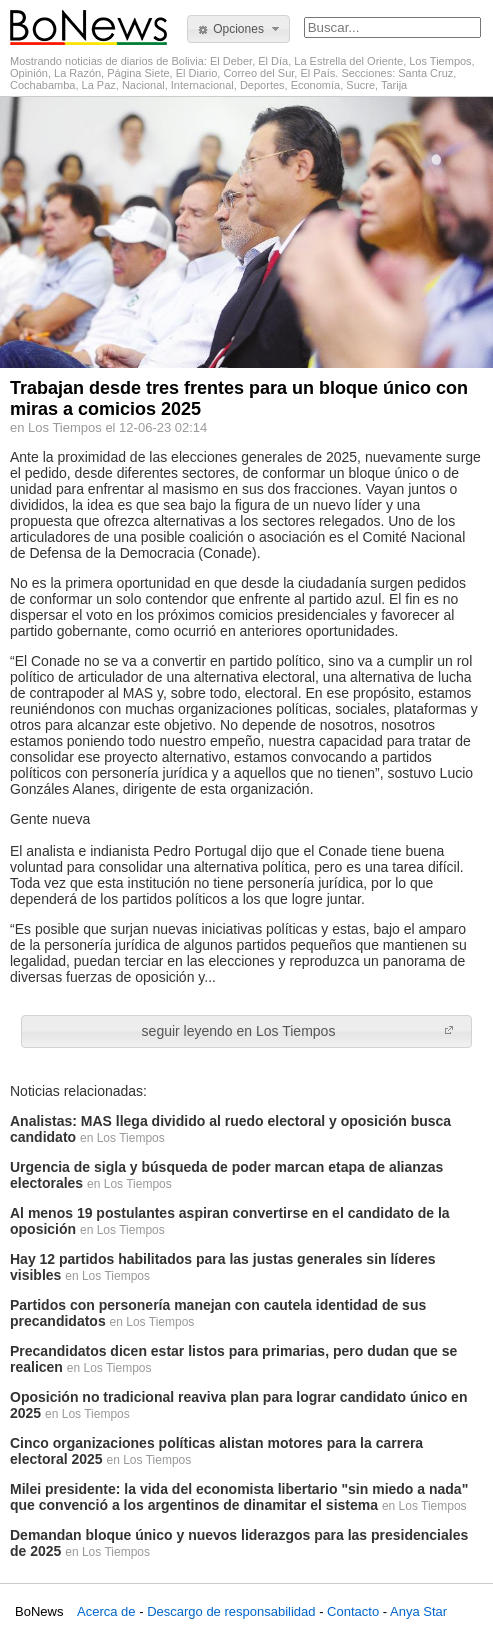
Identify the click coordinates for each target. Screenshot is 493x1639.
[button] (238, 29)
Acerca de (106, 1611)
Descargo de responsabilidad (231, 1611)
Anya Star (418, 1611)
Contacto (353, 1611)
